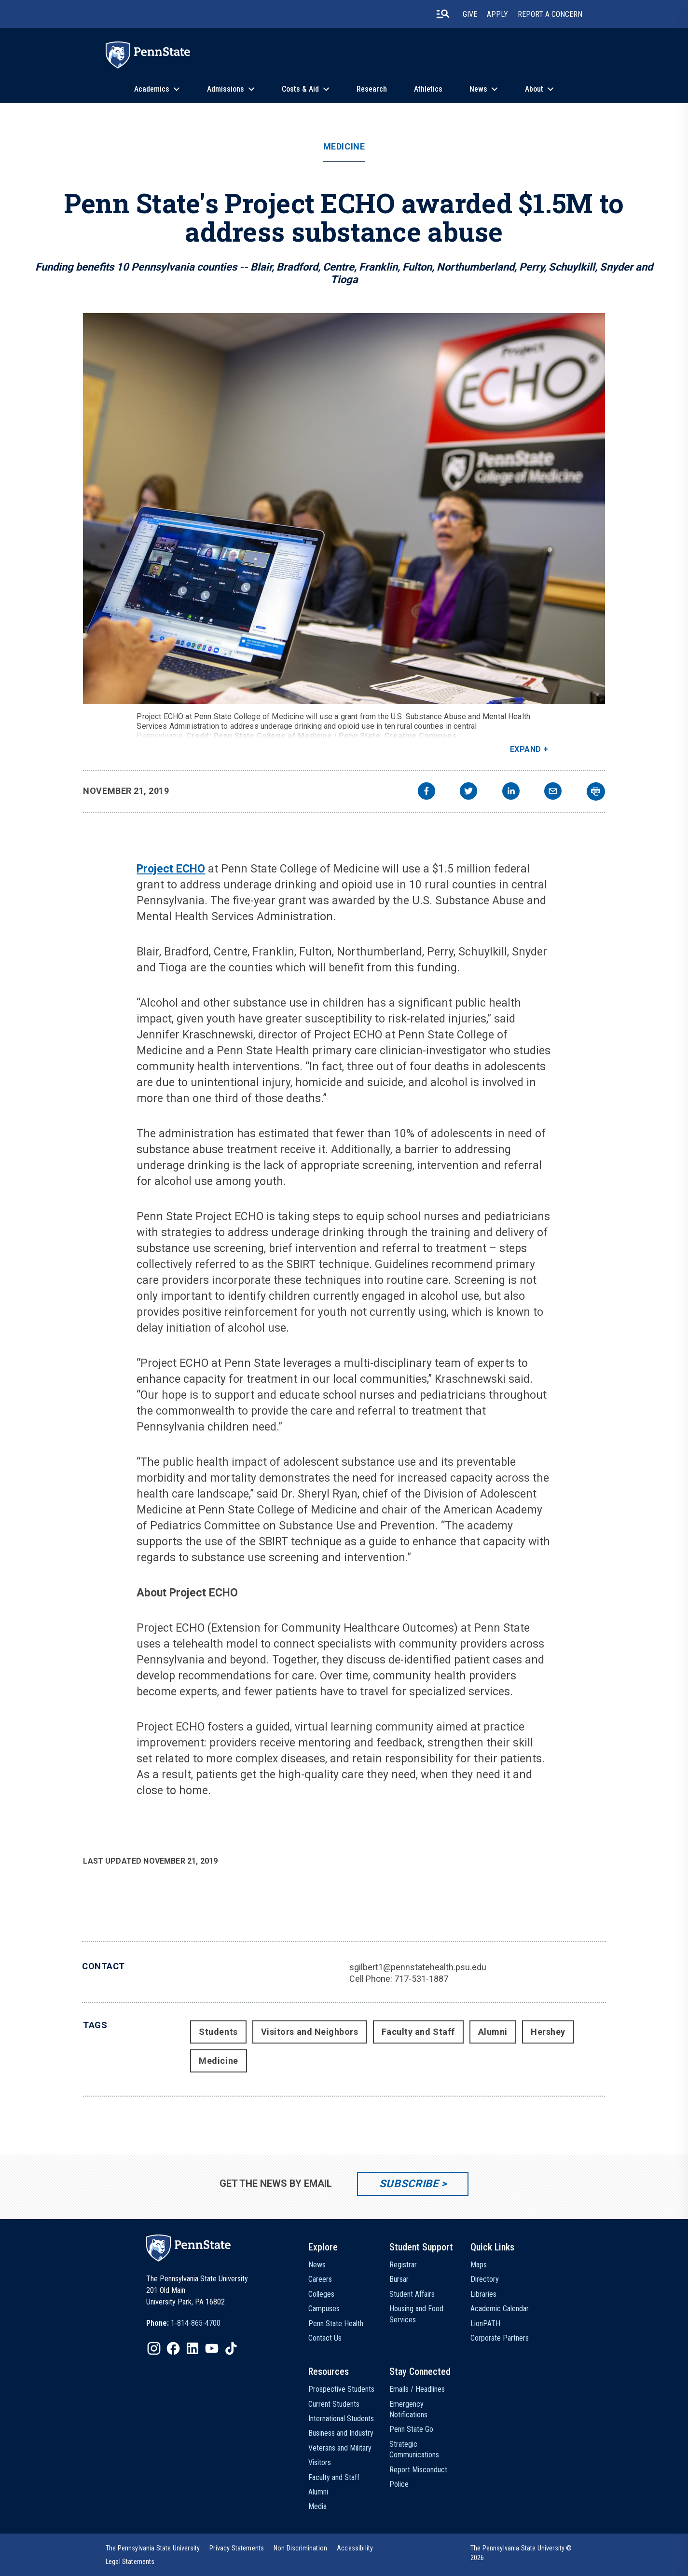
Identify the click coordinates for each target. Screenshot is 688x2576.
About (534, 89)
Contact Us (325, 2338)
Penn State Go (411, 2429)
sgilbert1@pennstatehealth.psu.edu (417, 1967)
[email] (553, 792)
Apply (497, 14)
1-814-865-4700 (195, 2323)
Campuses (324, 2308)
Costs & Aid (300, 89)
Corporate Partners (499, 2338)
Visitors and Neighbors (309, 2032)
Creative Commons (420, 735)
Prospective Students (341, 2389)
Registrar (403, 2264)
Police (399, 2484)
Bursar (399, 2279)
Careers (320, 2279)
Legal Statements (130, 2561)
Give (470, 14)
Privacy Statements (236, 2548)
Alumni (493, 2032)
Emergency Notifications (408, 2409)
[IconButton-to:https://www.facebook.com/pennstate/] (173, 2348)
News (478, 89)
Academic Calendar (499, 2308)
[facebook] (426, 792)
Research (372, 89)
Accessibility (355, 2548)
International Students (341, 2418)
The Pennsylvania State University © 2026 (521, 2553)
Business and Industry (340, 2433)
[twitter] (468, 792)
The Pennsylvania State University (153, 2548)
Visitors (319, 2462)
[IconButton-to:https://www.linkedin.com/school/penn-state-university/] (192, 2348)
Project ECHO (171, 868)
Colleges (321, 2294)
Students (218, 2032)
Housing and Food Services (416, 2314)
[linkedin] (511, 792)
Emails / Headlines (417, 2389)
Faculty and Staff (418, 2032)
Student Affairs (412, 2294)
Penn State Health (335, 2323)
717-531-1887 (421, 1979)
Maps (478, 2264)
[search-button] (443, 14)
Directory (484, 2279)
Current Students (333, 2404)
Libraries (483, 2294)
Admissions (225, 89)
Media (317, 2506)
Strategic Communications (414, 2449)
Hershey (548, 2032)
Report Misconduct (418, 2469)
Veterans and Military (340, 2448)
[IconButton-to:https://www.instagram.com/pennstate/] (154, 2348)
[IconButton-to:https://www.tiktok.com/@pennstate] (231, 2348)
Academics (151, 89)
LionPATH (485, 2323)
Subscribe (409, 2184)
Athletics (428, 89)
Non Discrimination (300, 2548)
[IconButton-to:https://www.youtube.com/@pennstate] (212, 2348)
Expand (525, 749)
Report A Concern (550, 14)
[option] (183, 2323)
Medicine (344, 146)
